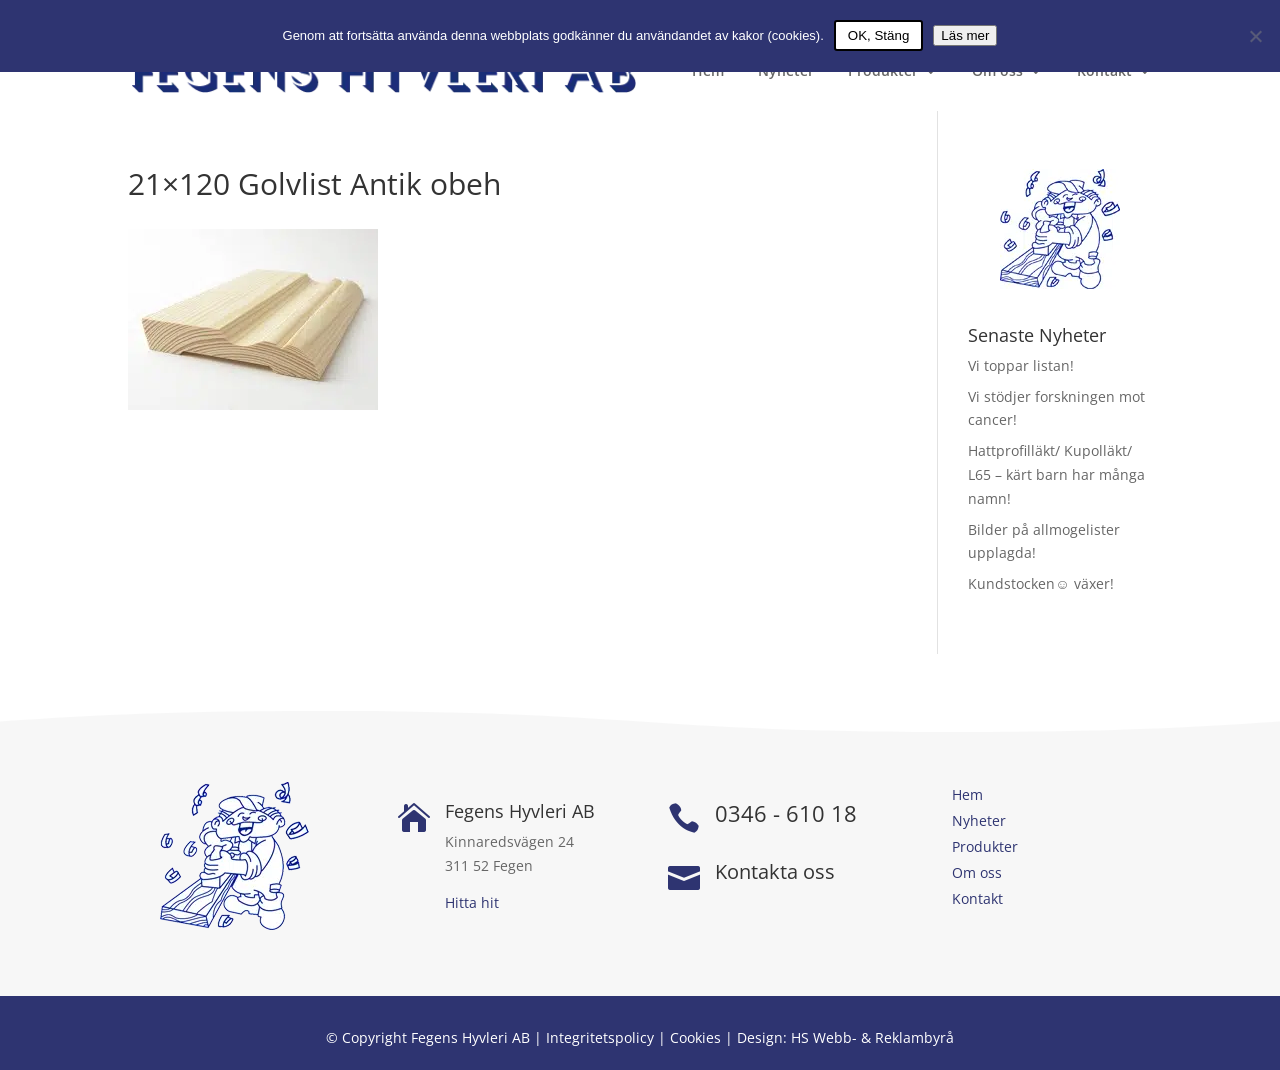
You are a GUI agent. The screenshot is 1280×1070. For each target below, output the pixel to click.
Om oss (997, 72)
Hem (708, 72)
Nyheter (786, 72)
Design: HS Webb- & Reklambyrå (845, 1037)
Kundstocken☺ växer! (1040, 583)
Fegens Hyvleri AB (520, 811)
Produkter (883, 72)
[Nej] (1255, 36)
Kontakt (1104, 72)
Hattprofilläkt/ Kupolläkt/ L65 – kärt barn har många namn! (1056, 474)
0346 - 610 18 (786, 813)
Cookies (695, 1037)
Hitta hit (472, 902)
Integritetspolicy (600, 1037)
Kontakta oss (775, 871)
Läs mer (965, 35)
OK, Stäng (879, 35)
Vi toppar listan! (1021, 365)
